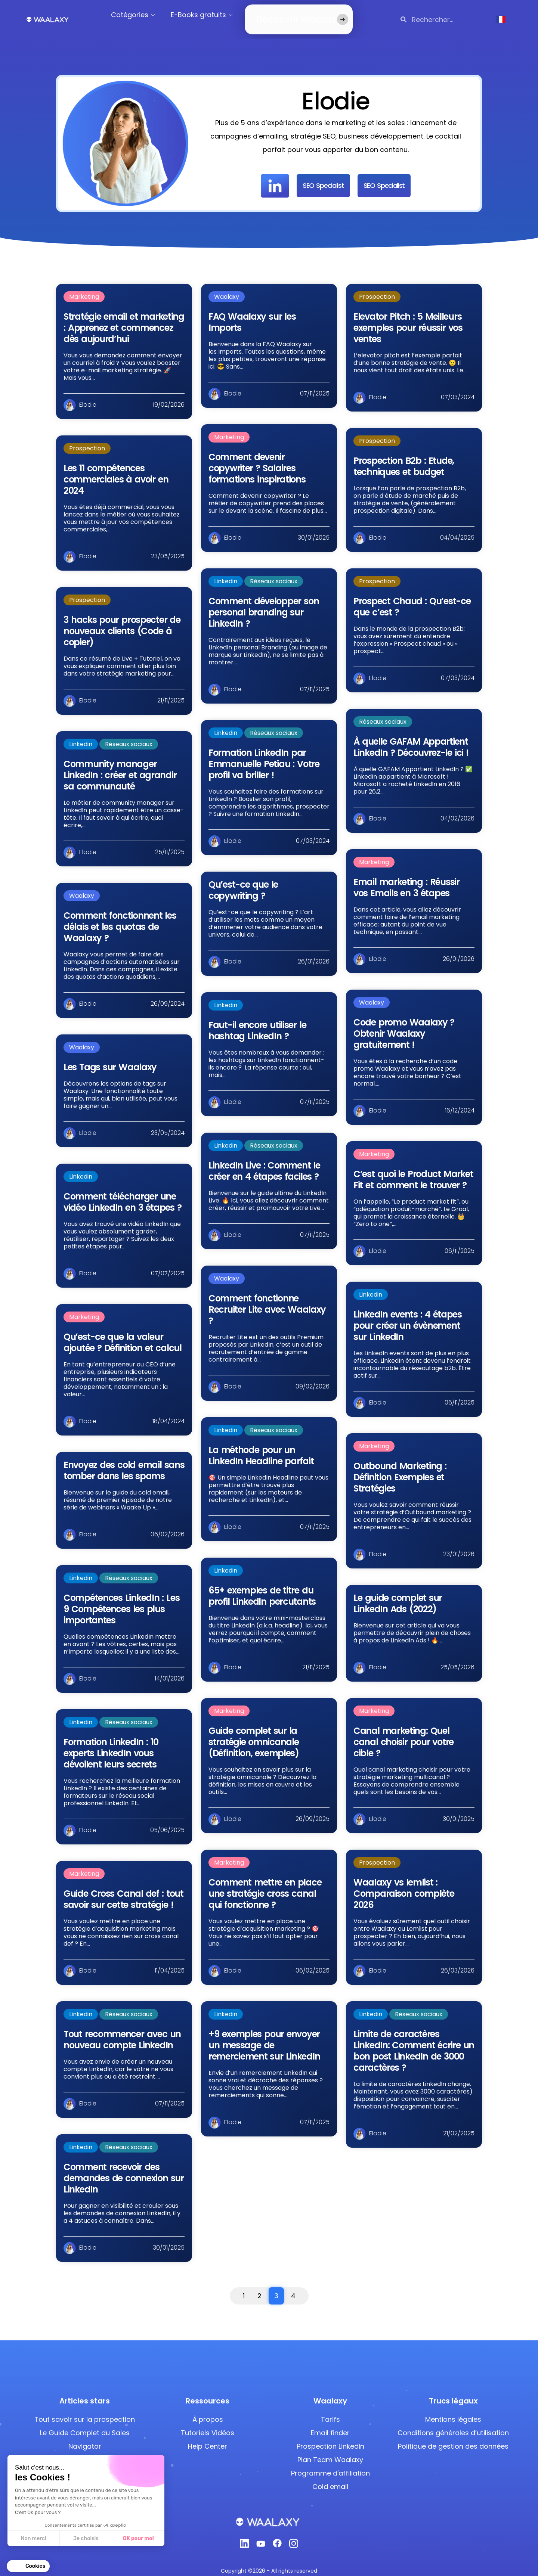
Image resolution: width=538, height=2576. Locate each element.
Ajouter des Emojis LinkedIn (84, 2450)
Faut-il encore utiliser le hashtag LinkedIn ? (257, 1021)
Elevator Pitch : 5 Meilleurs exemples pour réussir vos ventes (408, 318)
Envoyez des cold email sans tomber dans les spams (124, 1461)
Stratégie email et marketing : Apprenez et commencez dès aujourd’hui (124, 318)
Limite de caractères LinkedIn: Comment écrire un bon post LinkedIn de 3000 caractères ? (413, 2042)
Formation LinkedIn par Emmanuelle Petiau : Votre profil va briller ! (263, 755)
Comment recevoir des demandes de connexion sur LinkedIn (124, 2169)
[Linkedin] (244, 2536)
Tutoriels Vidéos (207, 2423)
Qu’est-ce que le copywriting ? (243, 881)
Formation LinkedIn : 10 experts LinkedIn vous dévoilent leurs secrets (111, 1744)
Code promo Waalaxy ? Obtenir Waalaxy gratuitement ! (403, 1024)
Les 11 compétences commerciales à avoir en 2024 (116, 470)
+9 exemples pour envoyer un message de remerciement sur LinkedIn (264, 2036)
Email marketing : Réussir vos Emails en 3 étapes (406, 878)
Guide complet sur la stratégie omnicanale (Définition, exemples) (253, 1733)
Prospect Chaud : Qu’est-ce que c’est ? (411, 597)
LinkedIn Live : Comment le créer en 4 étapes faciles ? (264, 1162)
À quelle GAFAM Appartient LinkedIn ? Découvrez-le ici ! (411, 738)
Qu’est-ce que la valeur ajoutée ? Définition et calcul (123, 1333)
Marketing (84, 287)
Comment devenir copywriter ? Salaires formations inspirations (257, 459)
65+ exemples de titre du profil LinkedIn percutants (262, 1587)
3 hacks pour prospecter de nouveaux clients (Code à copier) (122, 622)
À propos (207, 2410)
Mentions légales (453, 2410)
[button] (28, 2566)
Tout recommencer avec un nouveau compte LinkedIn (122, 2030)
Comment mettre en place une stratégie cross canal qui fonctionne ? (264, 1884)
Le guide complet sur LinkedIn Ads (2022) (397, 1594)
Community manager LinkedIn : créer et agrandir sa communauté (120, 766)
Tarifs (330, 2410)
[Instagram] (293, 2536)
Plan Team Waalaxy (330, 2450)
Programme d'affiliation (330, 2464)
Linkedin (225, 572)
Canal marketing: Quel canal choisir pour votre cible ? (403, 1733)
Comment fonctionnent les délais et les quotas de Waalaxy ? (120, 917)
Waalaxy (226, 287)
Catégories (139, 14)
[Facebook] (277, 2536)
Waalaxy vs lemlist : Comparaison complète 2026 (403, 1884)
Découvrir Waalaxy (287, 14)
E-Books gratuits (207, 14)
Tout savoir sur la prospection (84, 2410)
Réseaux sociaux (273, 572)
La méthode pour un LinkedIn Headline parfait (260, 1446)
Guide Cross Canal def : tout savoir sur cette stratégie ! (123, 1890)
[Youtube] (260, 2536)
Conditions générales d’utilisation (453, 2423)
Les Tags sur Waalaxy (110, 1058)
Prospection (377, 287)
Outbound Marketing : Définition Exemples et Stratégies (399, 1468)
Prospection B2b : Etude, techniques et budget (403, 457)
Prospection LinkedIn (330, 2437)
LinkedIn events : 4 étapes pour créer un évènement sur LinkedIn (407, 1316)
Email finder (330, 2423)
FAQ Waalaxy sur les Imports (252, 313)
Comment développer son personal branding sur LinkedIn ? (263, 603)
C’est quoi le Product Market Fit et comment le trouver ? (413, 1170)
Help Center (207, 2437)
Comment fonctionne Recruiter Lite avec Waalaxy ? (267, 1300)
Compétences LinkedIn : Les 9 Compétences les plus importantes (121, 1600)
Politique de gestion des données (453, 2437)
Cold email (330, 2477)
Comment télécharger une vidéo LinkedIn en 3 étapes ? (123, 1193)
